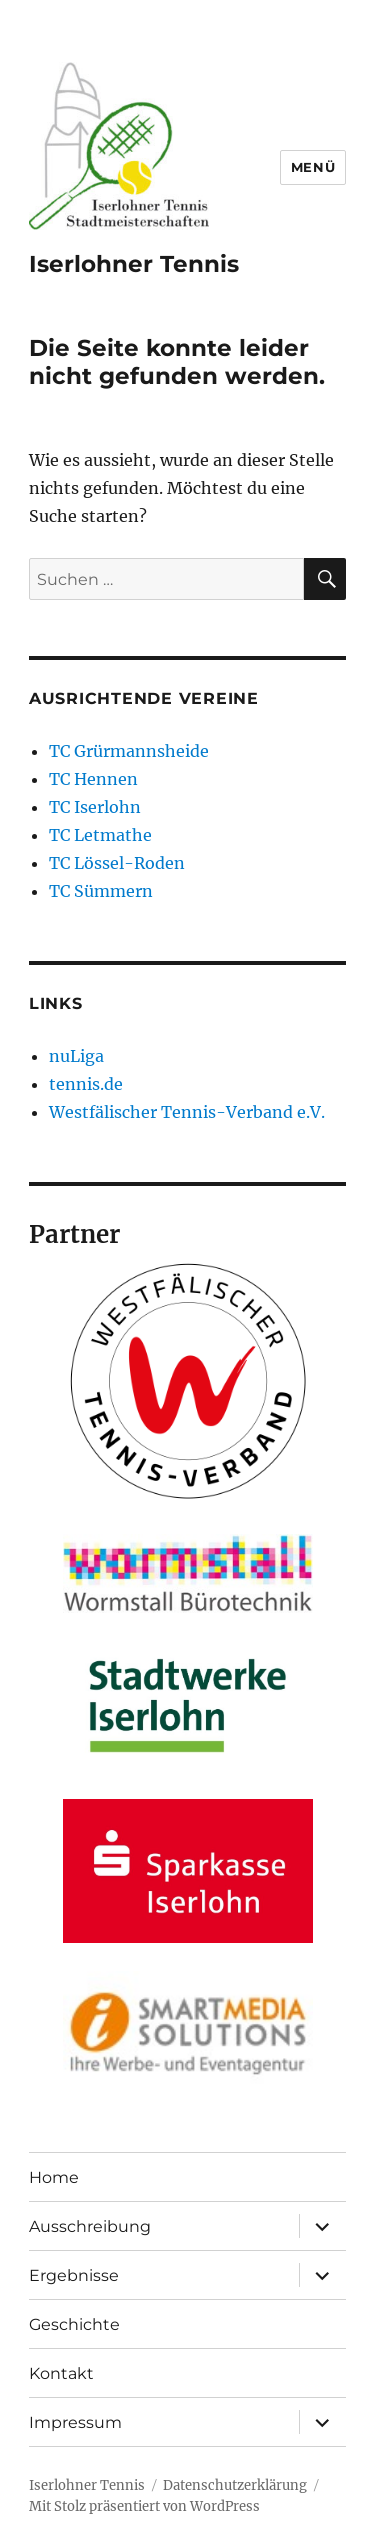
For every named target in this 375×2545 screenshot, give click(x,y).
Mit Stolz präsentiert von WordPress (144, 2506)
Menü (313, 167)
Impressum (75, 2422)
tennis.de (86, 1084)
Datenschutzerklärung (235, 2485)
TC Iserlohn (95, 807)
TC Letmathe (100, 835)
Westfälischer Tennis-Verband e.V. (187, 1112)
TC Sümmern (101, 891)
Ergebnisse (74, 2275)
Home (54, 2177)
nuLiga (76, 1056)
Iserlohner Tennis (134, 264)
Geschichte (74, 2324)
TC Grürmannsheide (129, 751)
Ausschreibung (90, 2226)
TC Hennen (93, 779)
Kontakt (61, 2373)
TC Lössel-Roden (117, 863)
